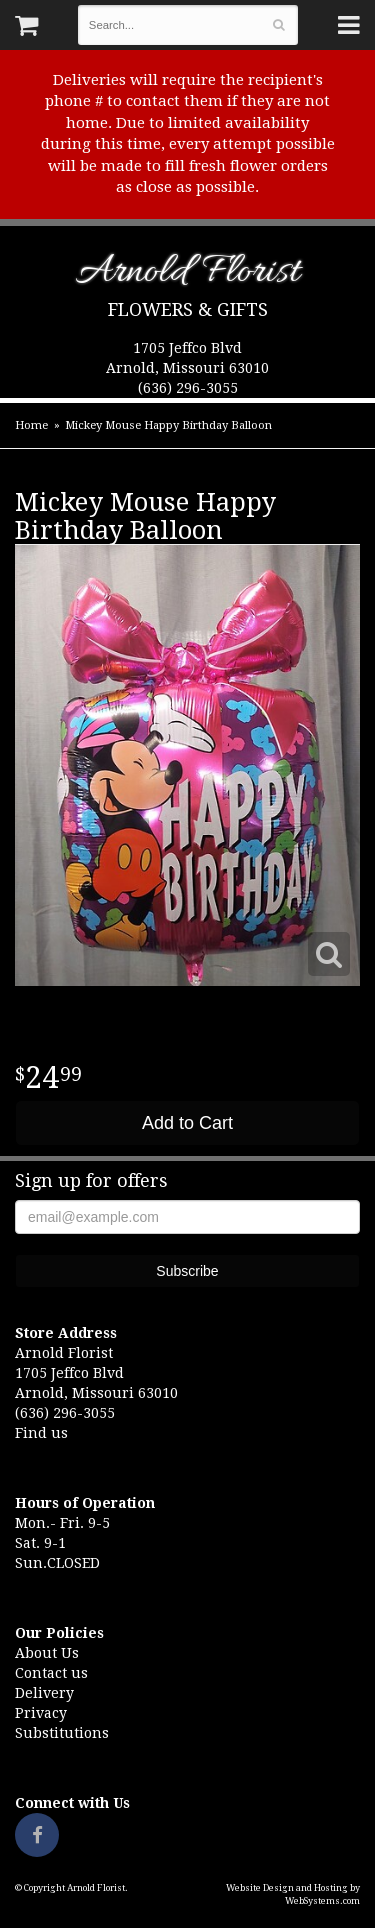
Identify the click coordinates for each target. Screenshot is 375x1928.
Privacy (41, 1713)
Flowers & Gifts (188, 309)
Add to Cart (187, 1123)
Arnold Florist (187, 275)
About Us (47, 1653)
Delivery (44, 1693)
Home (31, 425)
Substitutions (62, 1733)
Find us (41, 1433)
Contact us (51, 1673)
